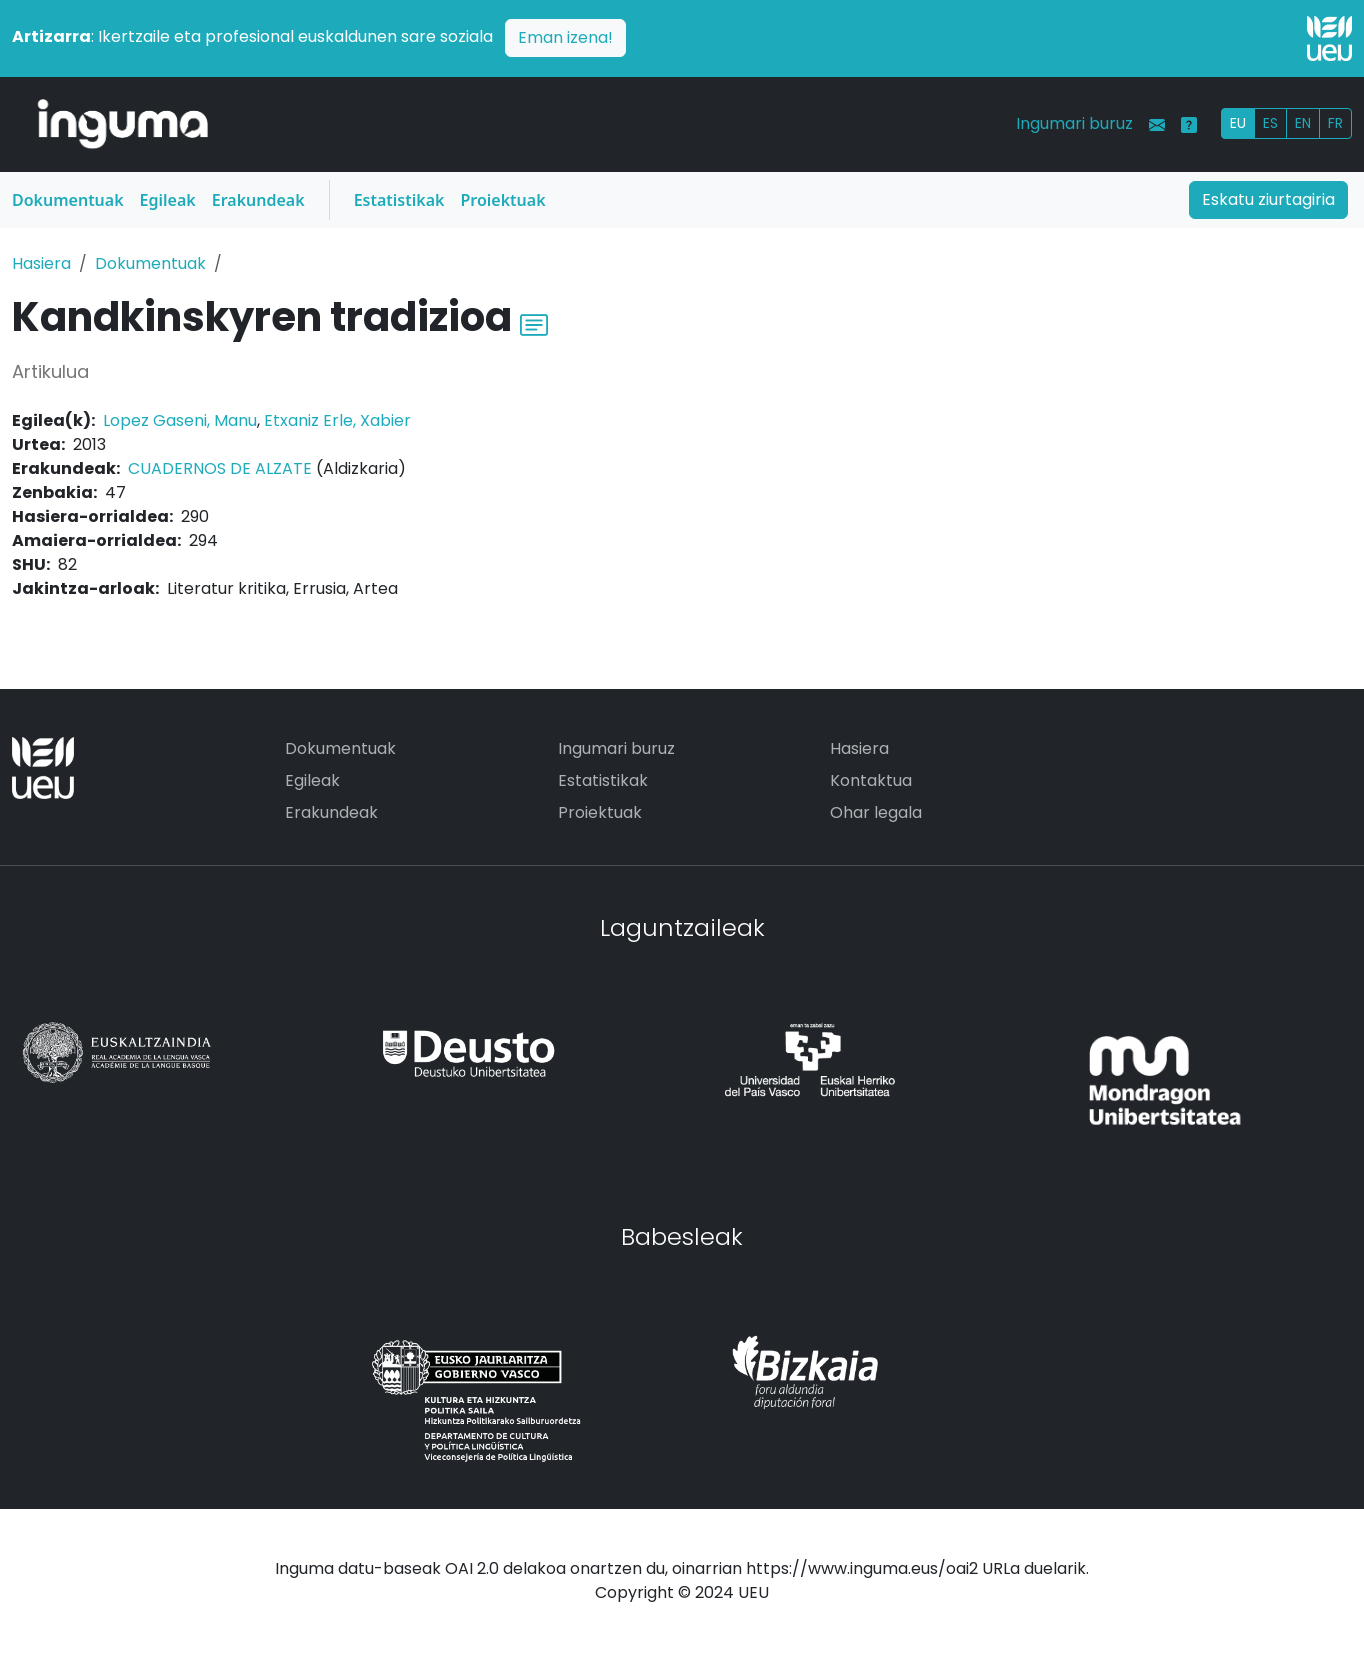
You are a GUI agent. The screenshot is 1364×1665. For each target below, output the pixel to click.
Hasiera (41, 263)
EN (1303, 123)
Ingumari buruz (1074, 123)
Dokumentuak (68, 200)
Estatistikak (399, 200)
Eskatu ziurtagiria (1268, 199)
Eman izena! (565, 37)
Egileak (168, 200)
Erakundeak (258, 200)
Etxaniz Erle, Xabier (337, 420)
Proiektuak (502, 200)
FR (1335, 123)
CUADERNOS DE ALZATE (220, 468)
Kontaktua (871, 780)
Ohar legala (876, 812)
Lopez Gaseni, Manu (180, 420)
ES (1270, 123)
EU (1238, 123)
